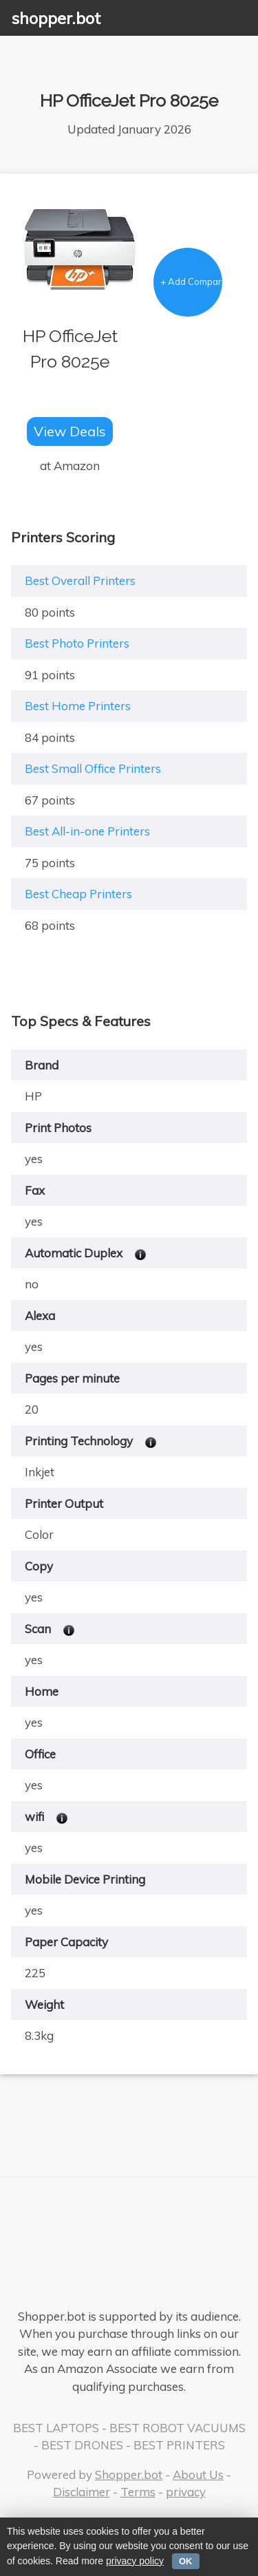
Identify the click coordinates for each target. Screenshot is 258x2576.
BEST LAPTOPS (56, 2427)
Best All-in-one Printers (87, 831)
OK (186, 2561)
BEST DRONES (82, 2445)
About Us (198, 2474)
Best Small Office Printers (93, 768)
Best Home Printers (78, 706)
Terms (137, 2491)
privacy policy (135, 2560)
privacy (186, 2491)
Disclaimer (81, 2491)
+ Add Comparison (191, 281)
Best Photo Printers (77, 643)
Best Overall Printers (80, 580)
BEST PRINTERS (179, 2445)
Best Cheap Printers (78, 893)
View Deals (70, 431)
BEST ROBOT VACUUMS (177, 2427)
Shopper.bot (128, 2474)
